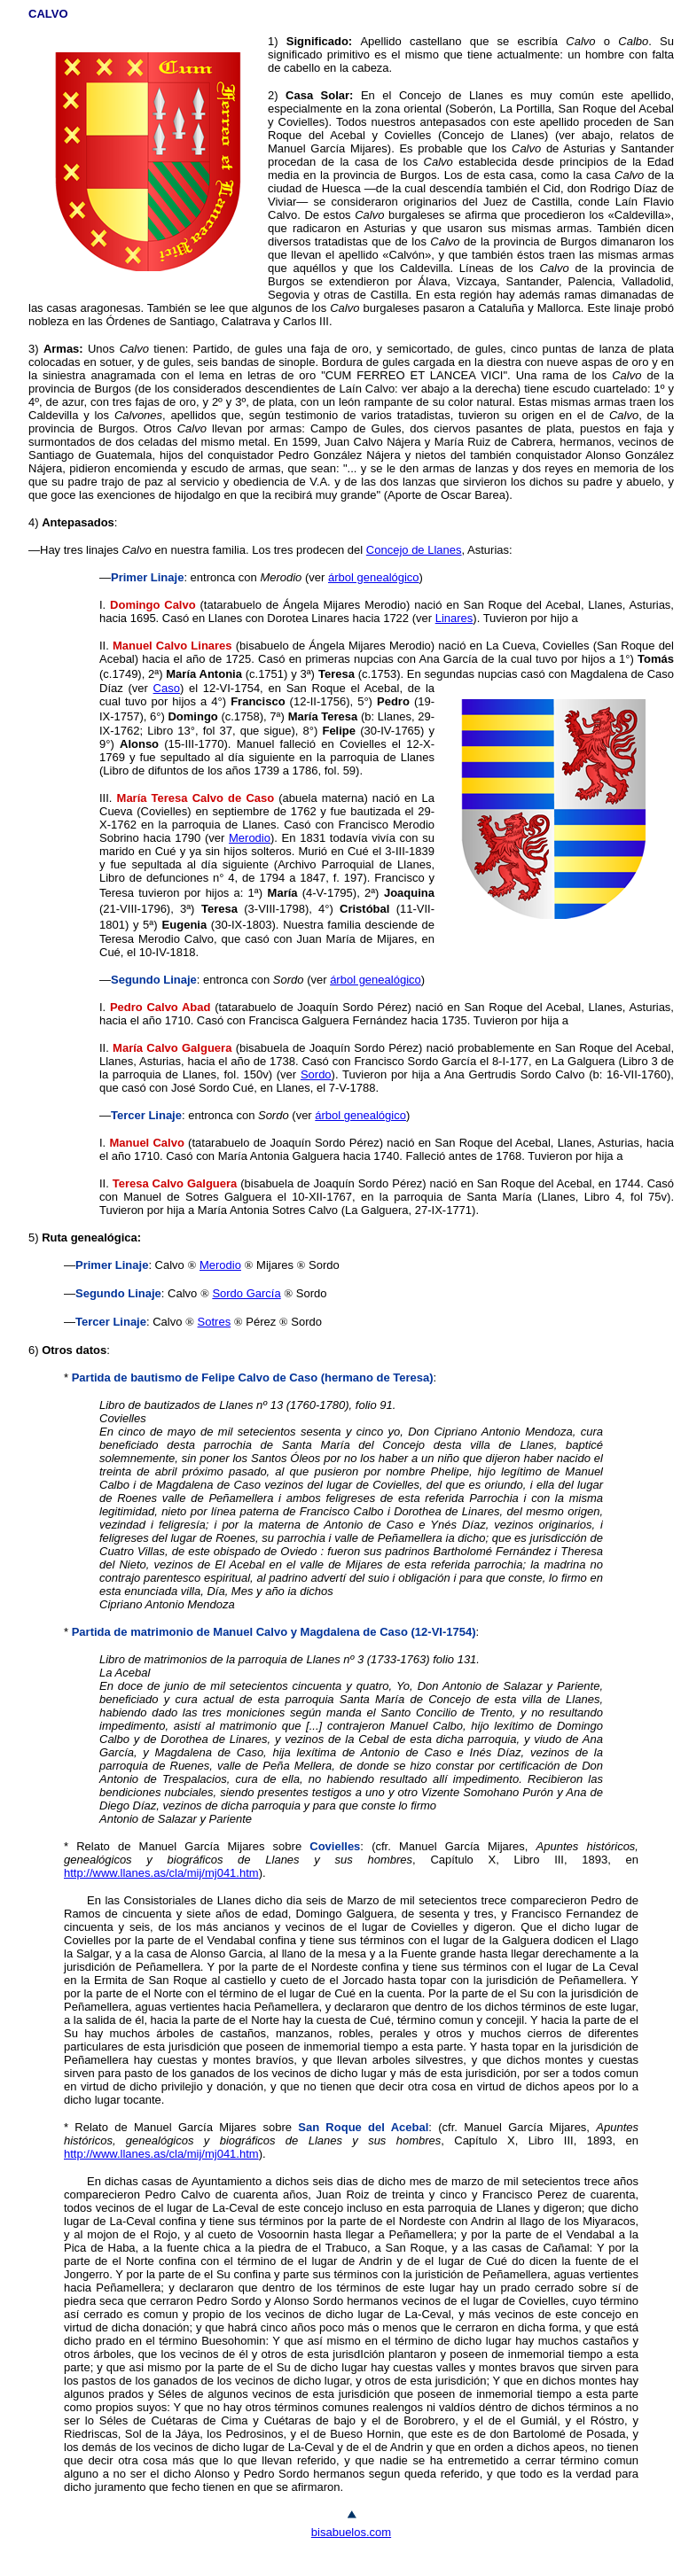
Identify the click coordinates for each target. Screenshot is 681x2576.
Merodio (249, 837)
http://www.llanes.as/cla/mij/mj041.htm (161, 1872)
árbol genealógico (373, 577)
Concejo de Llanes (414, 549)
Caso (166, 688)
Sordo (316, 1074)
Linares (454, 618)
